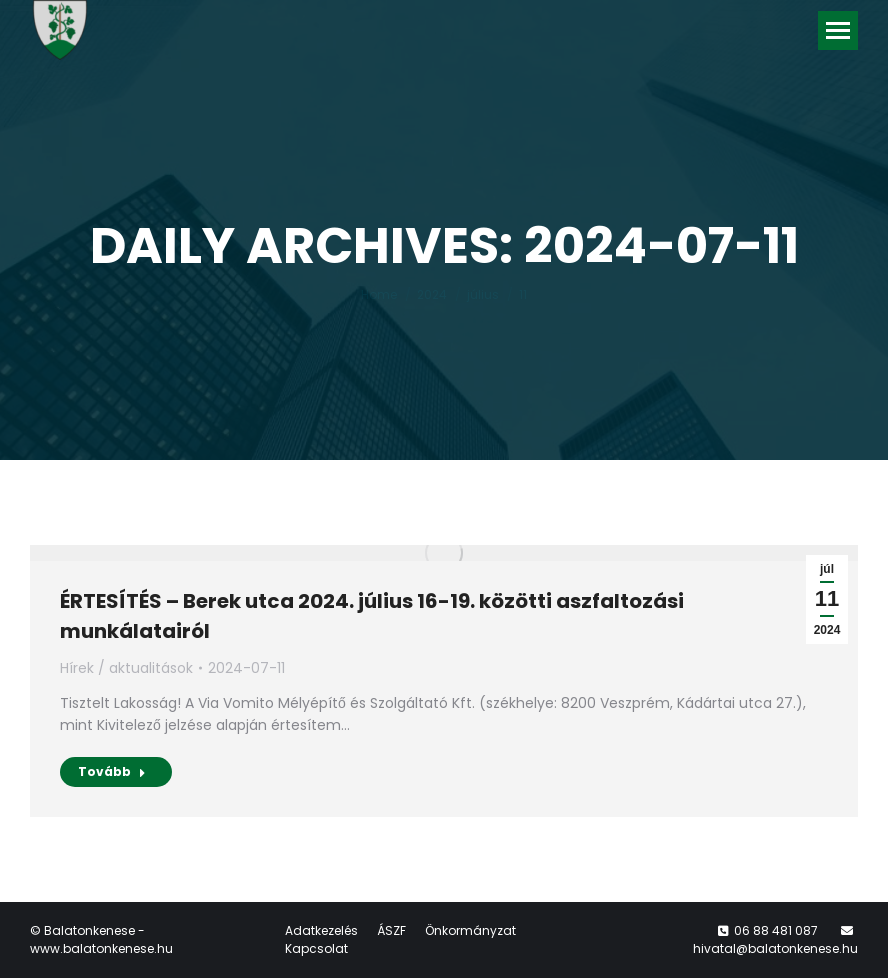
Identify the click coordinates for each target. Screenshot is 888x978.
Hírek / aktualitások (126, 668)
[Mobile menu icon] (838, 30)
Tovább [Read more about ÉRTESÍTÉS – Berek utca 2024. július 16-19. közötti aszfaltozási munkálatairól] (112, 771)
